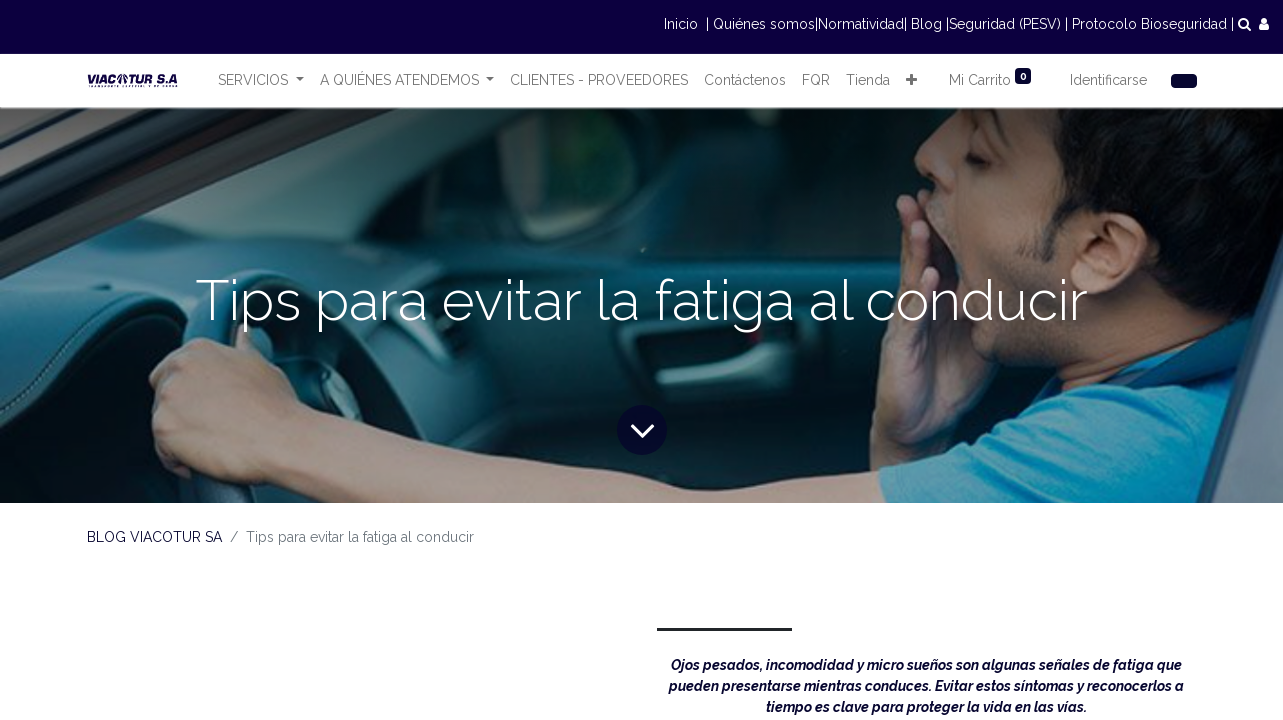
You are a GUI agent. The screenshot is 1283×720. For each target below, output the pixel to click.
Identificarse (1108, 80)
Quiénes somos (764, 24)
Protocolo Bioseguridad (1149, 24)
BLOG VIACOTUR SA (154, 537)
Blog (926, 24)
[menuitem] (599, 80)
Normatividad (861, 24)
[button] (911, 80)
